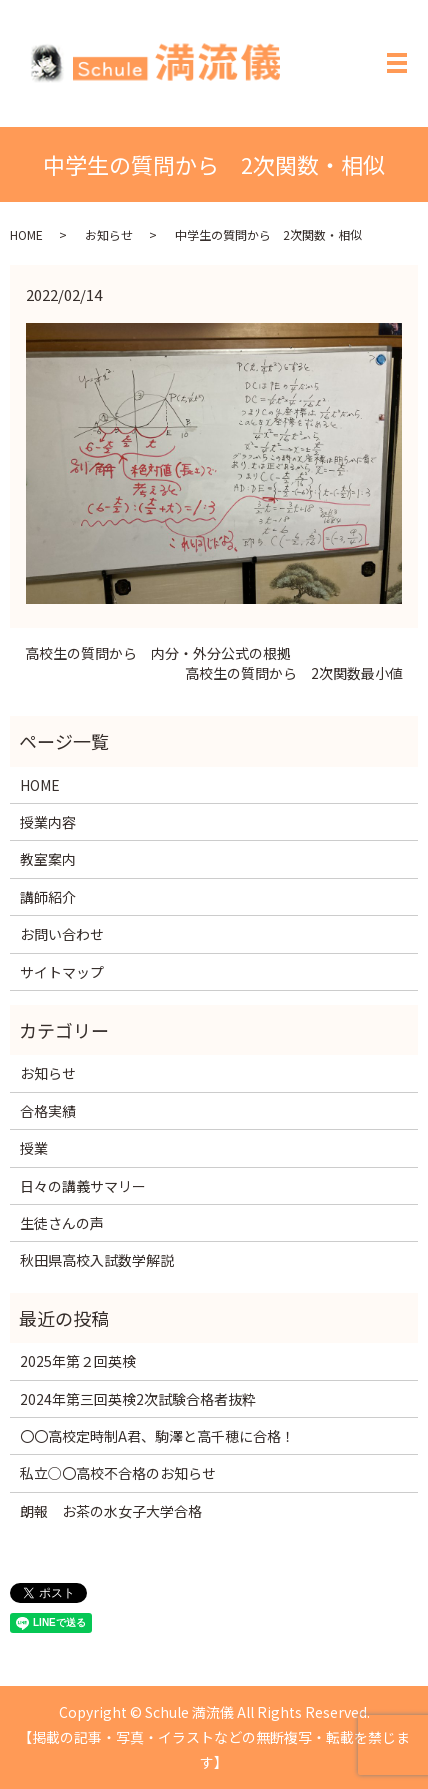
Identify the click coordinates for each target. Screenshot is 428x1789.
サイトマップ (62, 972)
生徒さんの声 (62, 1223)
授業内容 (48, 822)
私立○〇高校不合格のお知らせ (118, 1473)
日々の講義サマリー (83, 1186)
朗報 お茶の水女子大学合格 (111, 1511)
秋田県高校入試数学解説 (97, 1260)
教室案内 (48, 859)
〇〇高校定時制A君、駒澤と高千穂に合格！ (157, 1436)
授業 (34, 1148)
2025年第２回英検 (78, 1361)
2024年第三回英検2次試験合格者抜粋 (138, 1399)
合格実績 (48, 1111)
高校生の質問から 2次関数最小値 (294, 673)
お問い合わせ (62, 934)
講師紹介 (48, 897)
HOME (26, 234)
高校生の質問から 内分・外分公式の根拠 (158, 653)
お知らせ (109, 234)
